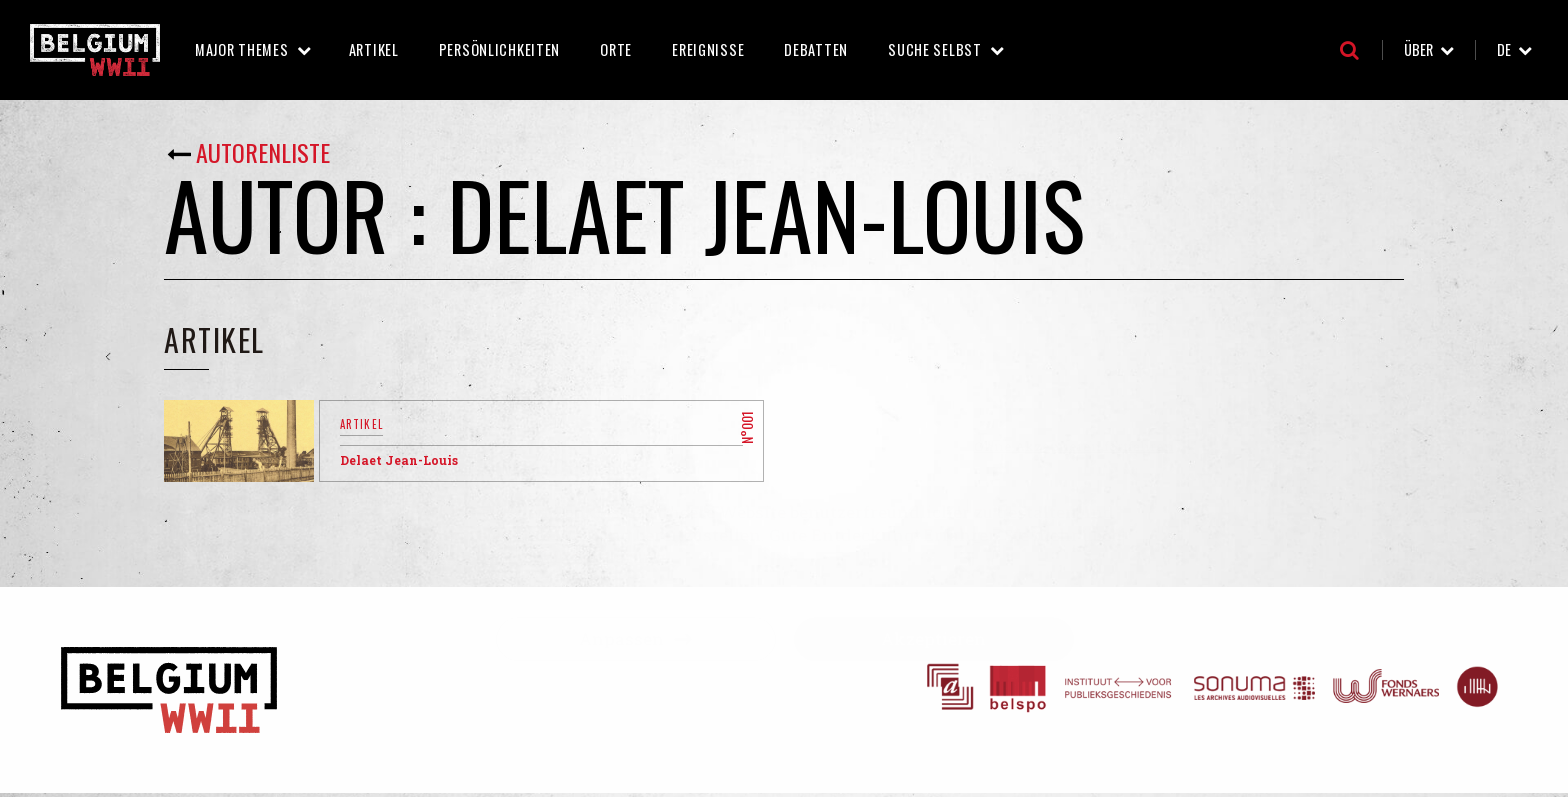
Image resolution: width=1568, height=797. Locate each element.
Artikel (374, 49)
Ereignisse (708, 49)
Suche (1349, 50)
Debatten (816, 49)
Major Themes (242, 49)
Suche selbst (935, 49)
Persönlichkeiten (500, 49)
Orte (616, 49)
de (1504, 49)
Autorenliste (263, 152)
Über (1418, 49)
